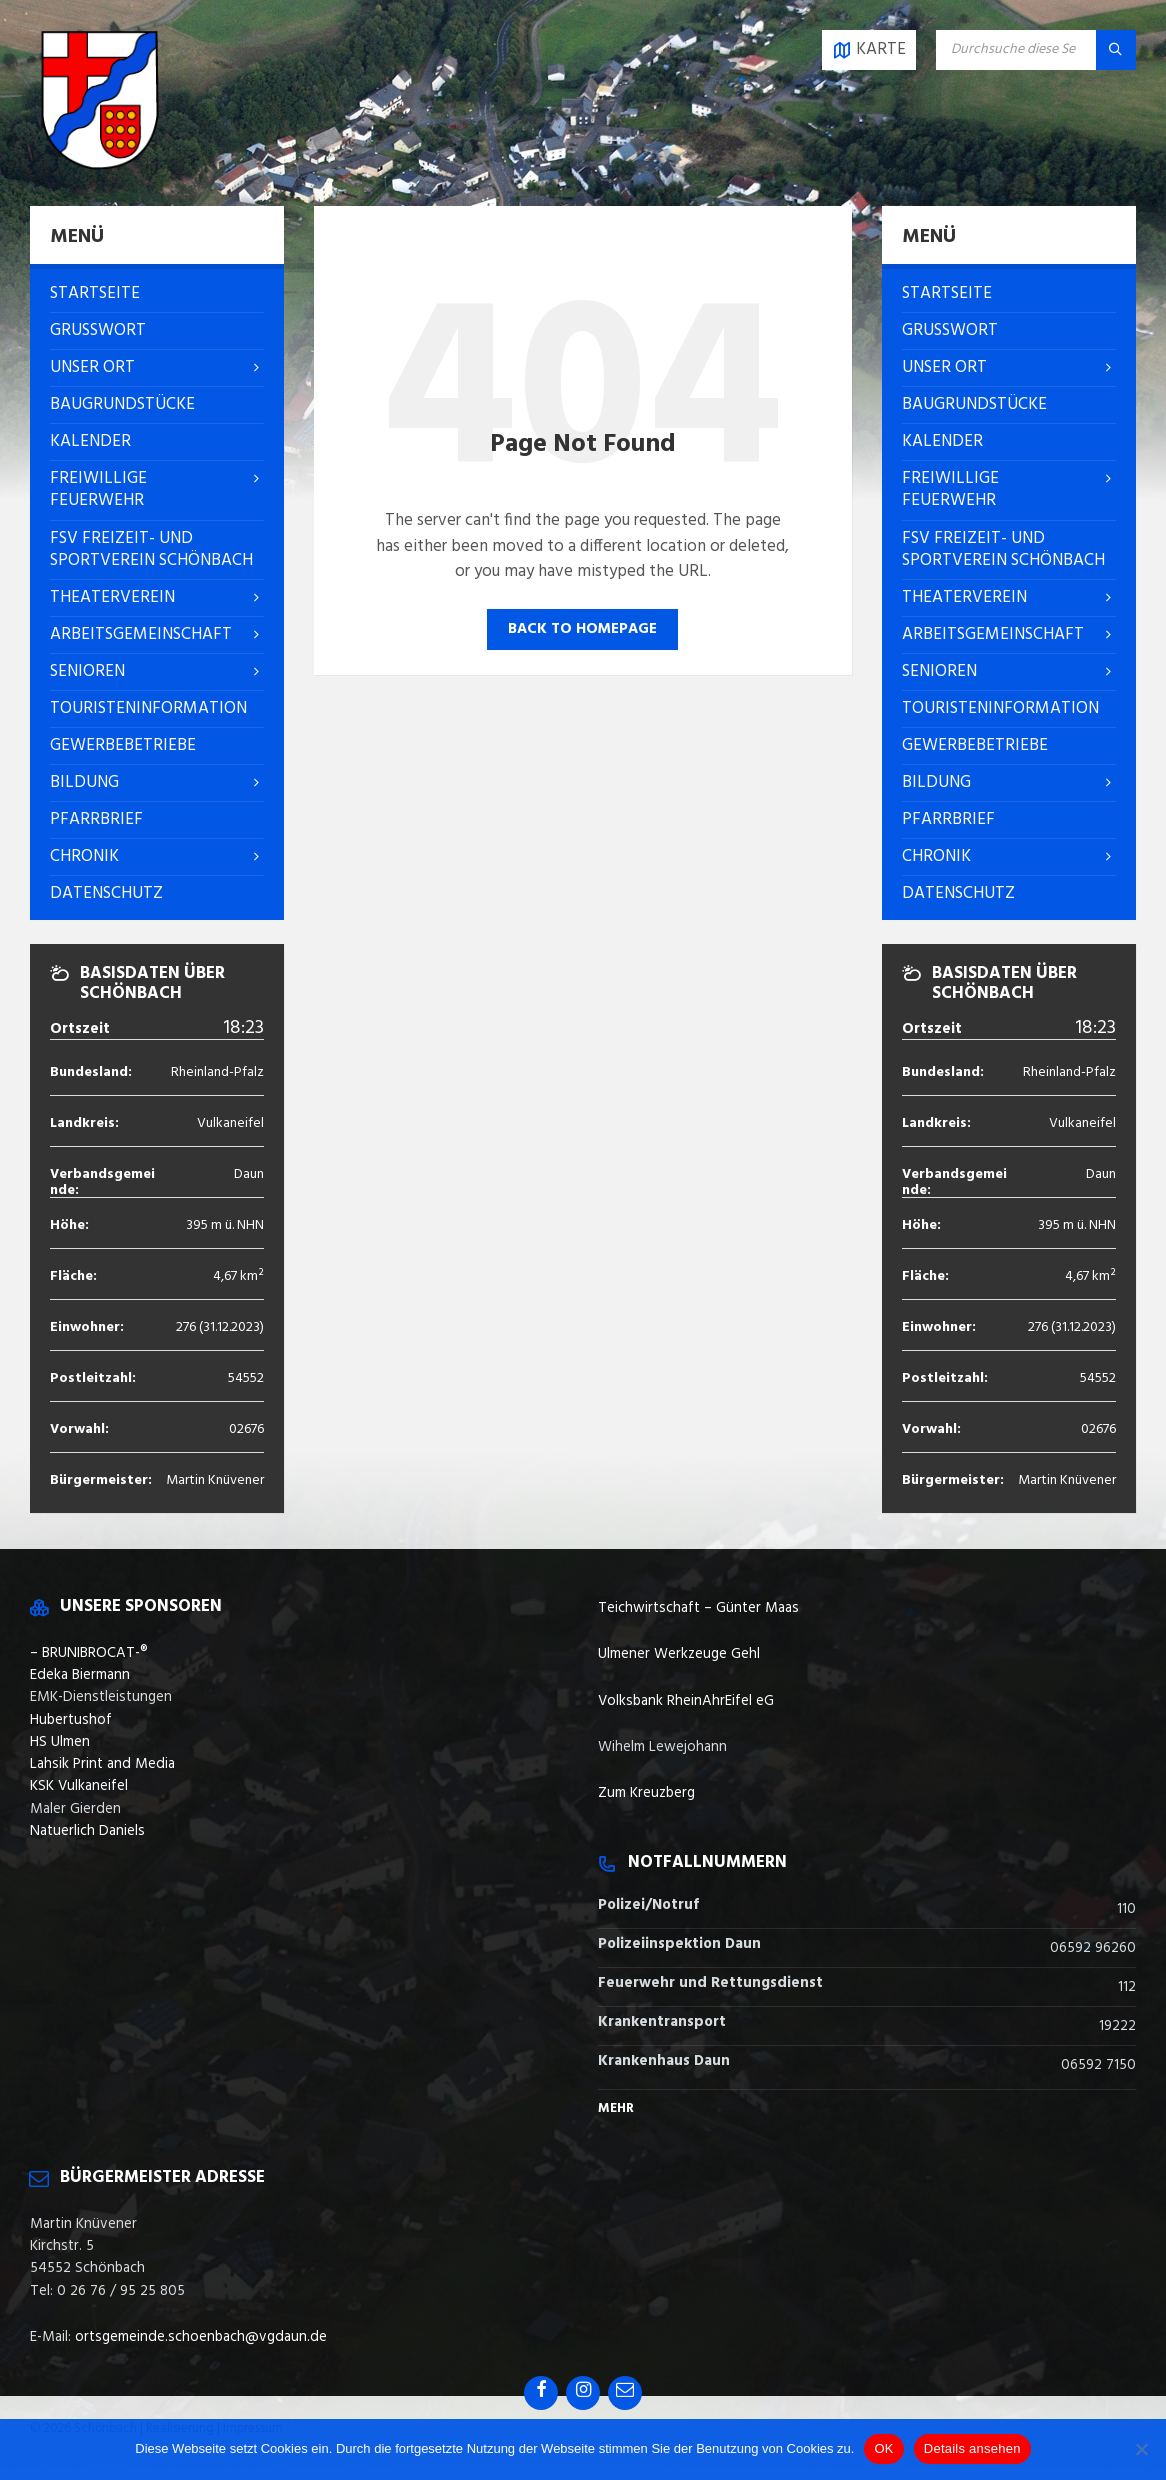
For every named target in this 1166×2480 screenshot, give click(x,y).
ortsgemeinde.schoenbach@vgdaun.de (201, 2337)
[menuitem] (157, 294)
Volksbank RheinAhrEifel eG (686, 1701)
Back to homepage (582, 629)
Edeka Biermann (80, 1675)
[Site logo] (100, 165)
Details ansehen (972, 2448)
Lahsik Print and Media (102, 1764)
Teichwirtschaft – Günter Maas (698, 1608)
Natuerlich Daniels (87, 1831)
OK (883, 2448)
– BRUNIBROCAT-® (89, 1653)
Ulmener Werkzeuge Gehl (679, 1654)
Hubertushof (71, 1720)
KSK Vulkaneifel (79, 1786)
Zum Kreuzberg (646, 1793)
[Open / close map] (869, 50)
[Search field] (1036, 50)
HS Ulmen (60, 1742)
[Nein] (1141, 2449)
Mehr (616, 2108)
